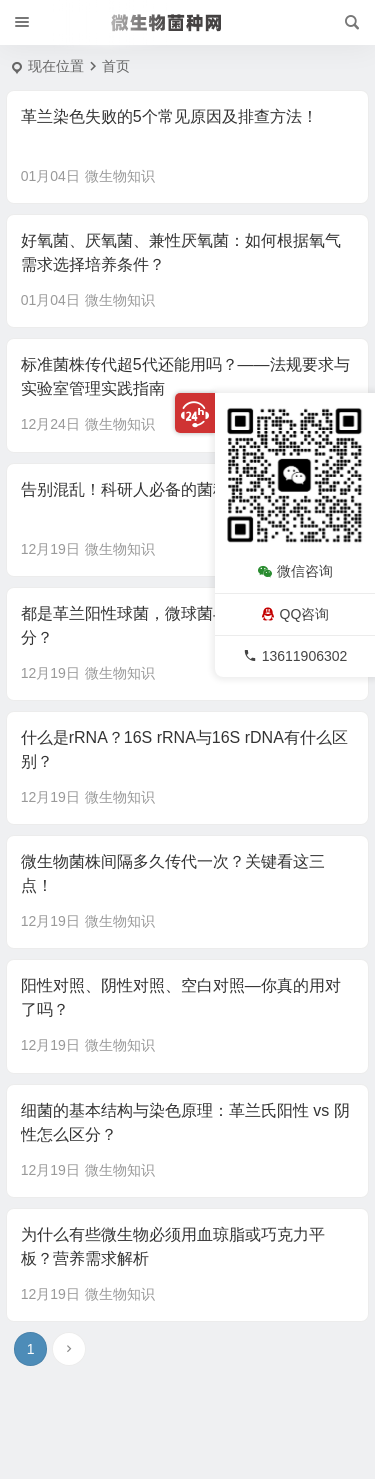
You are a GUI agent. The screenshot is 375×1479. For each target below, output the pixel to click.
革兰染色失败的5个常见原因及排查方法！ (169, 116)
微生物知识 (120, 176)
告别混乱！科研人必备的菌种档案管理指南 (173, 489)
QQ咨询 (295, 614)
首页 (116, 66)
